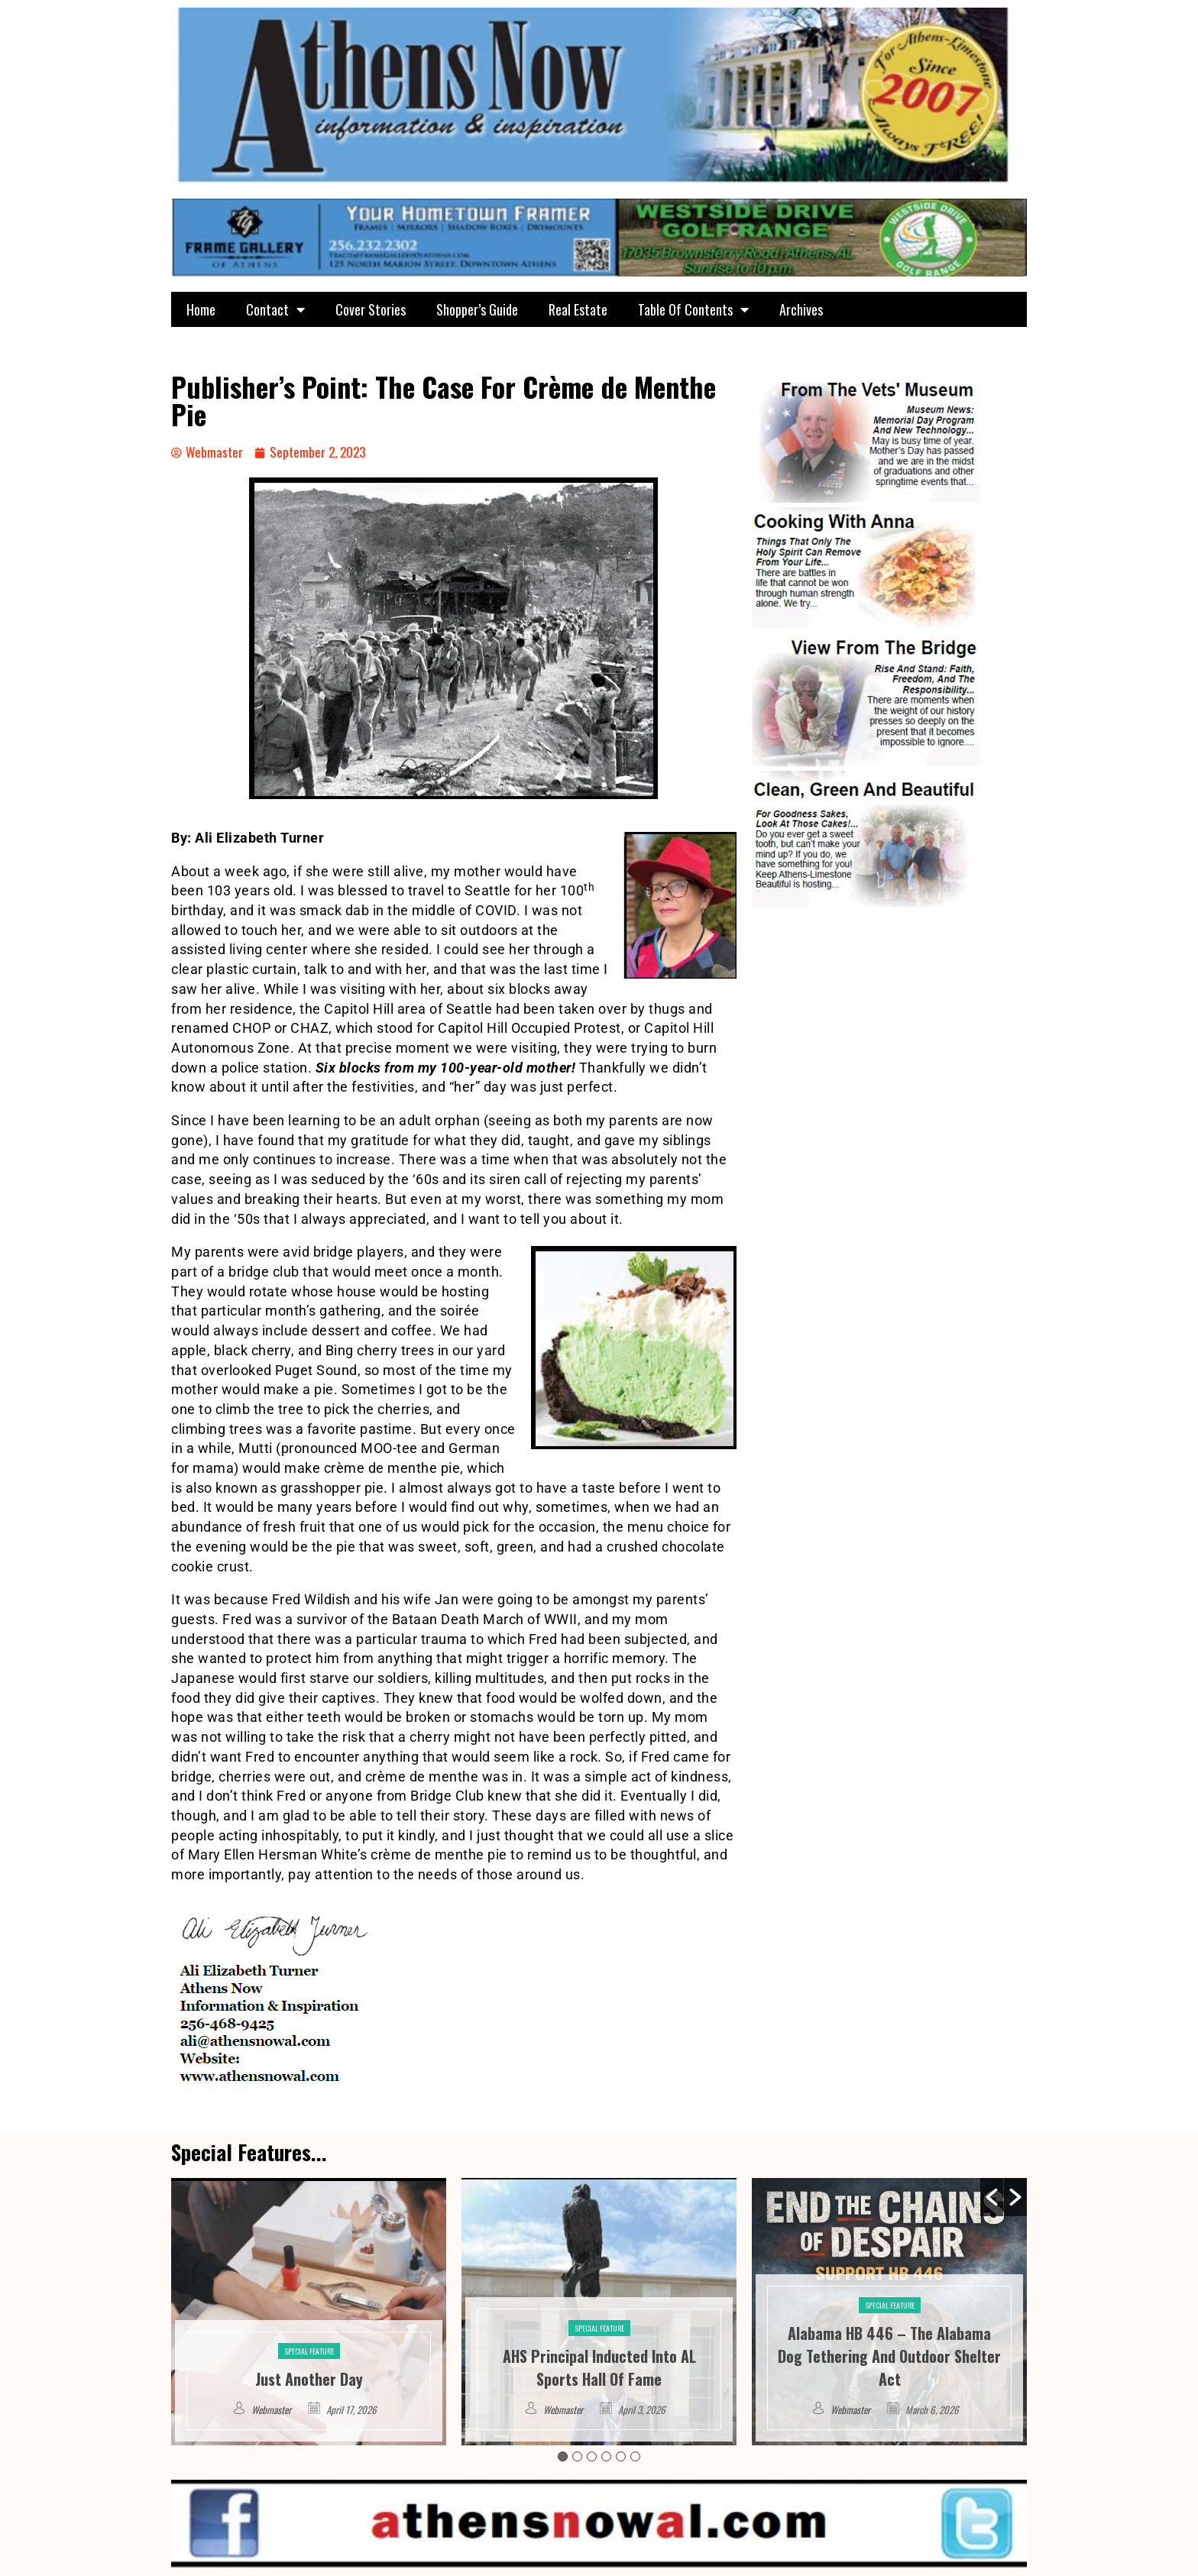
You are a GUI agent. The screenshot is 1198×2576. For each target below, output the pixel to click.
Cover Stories (370, 309)
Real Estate (578, 309)
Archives (801, 309)
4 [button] (606, 2457)
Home (200, 309)
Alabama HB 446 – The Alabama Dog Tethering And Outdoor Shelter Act (889, 2356)
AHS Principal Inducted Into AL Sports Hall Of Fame (599, 2368)
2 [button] (577, 2457)
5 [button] (621, 2457)
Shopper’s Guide (477, 309)
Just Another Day (309, 2379)
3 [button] (592, 2457)
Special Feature (309, 2352)
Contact (275, 309)
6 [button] (635, 2457)
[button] (991, 2198)
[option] (309, 2312)
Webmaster (271, 2410)
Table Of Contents (693, 309)
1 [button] (563, 2457)
